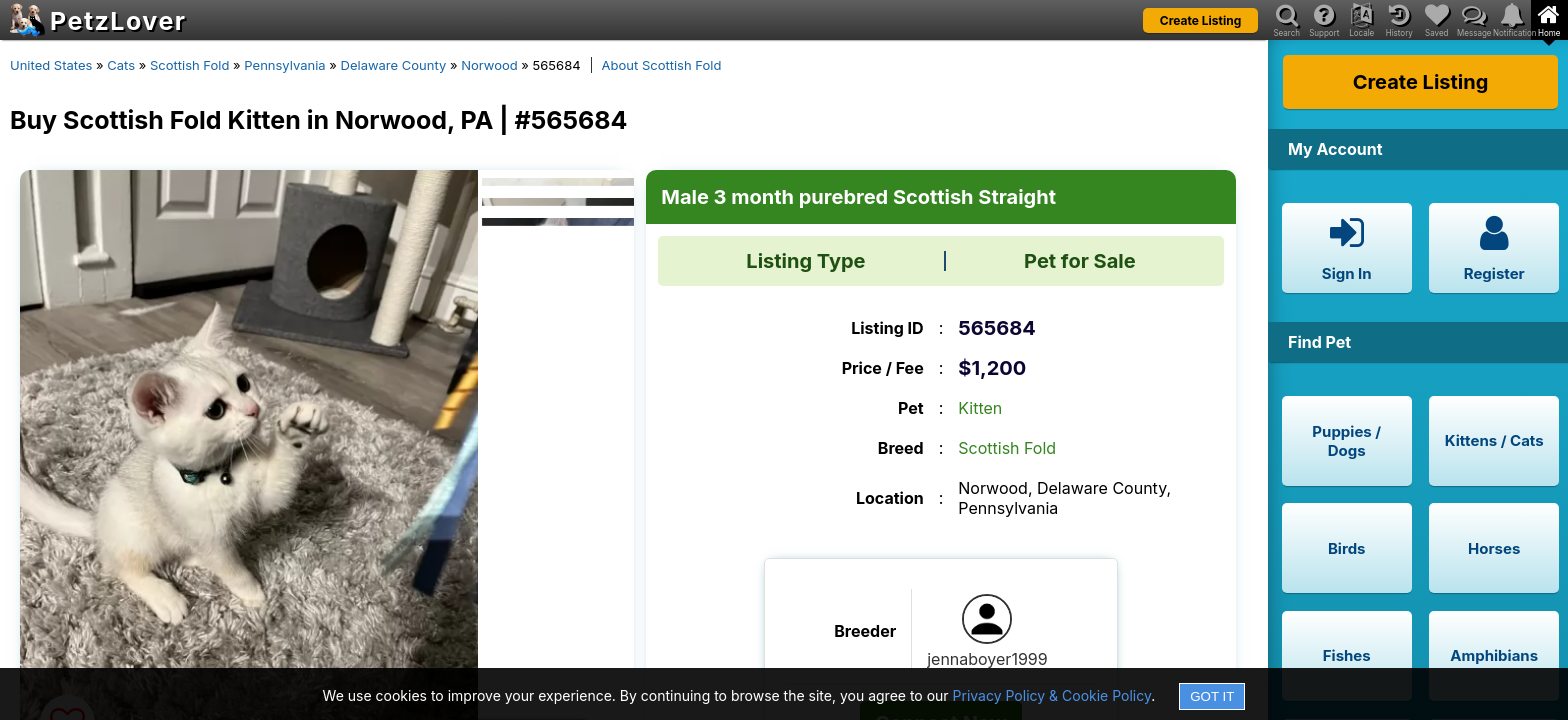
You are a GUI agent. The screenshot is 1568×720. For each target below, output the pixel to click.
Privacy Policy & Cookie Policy (1052, 695)
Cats (121, 65)
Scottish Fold (190, 65)
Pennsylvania (284, 65)
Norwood (489, 65)
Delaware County (394, 65)
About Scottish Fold (662, 65)
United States (51, 65)
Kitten (980, 408)
